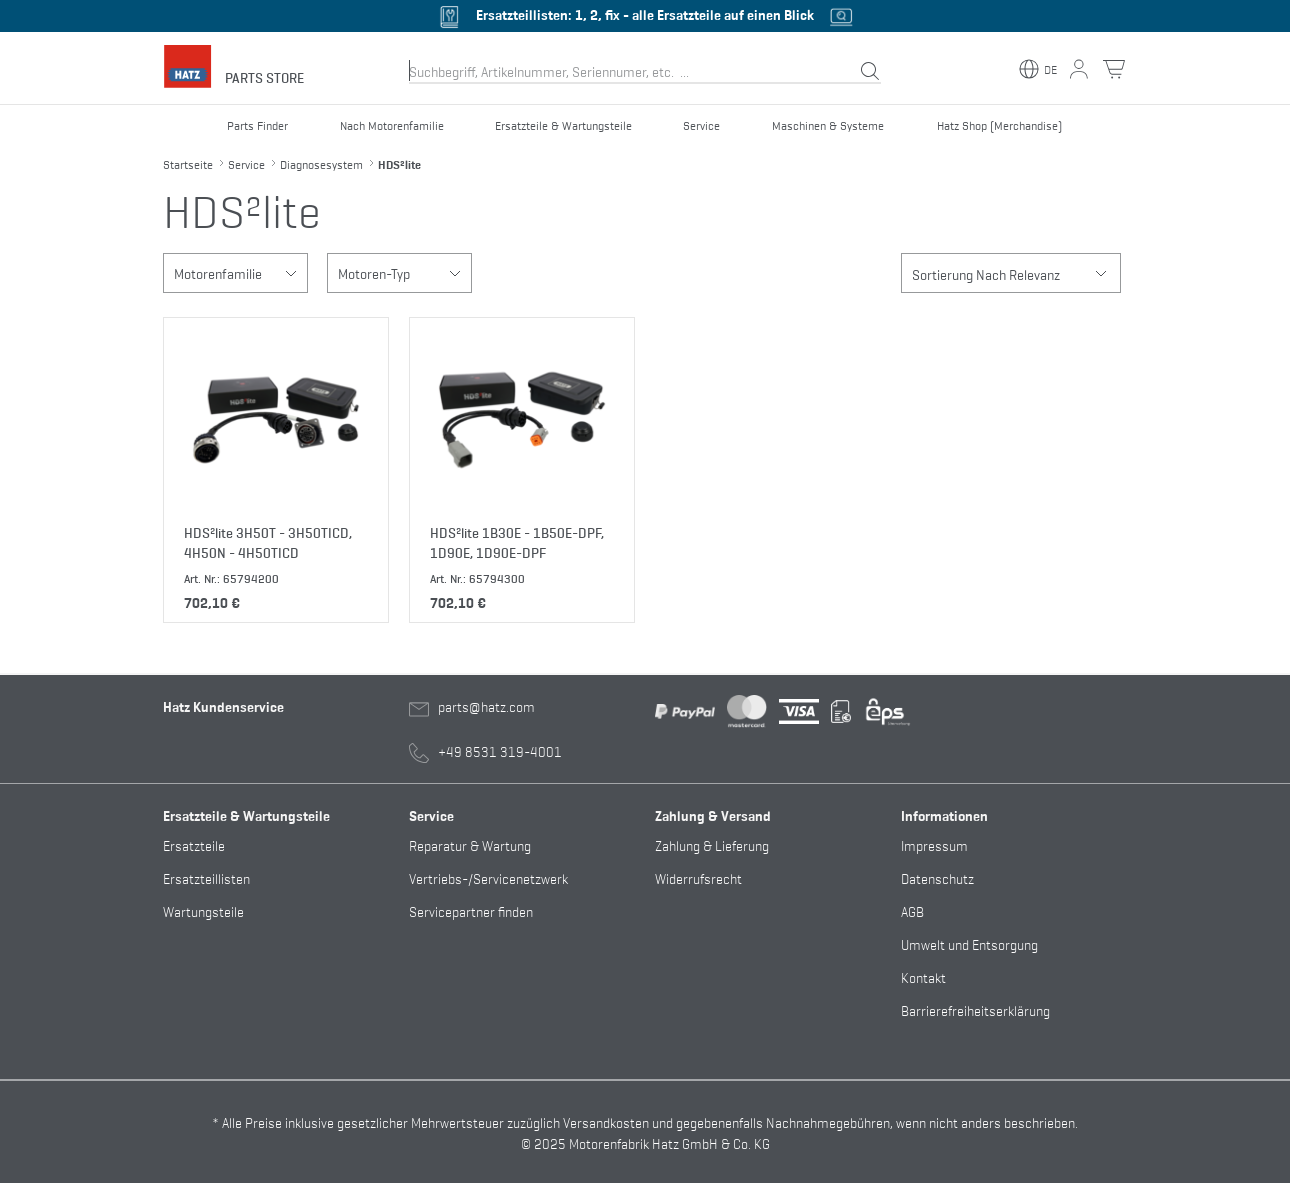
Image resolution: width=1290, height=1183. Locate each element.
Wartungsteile (203, 910)
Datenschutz (937, 877)
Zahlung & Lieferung (712, 844)
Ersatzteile (194, 844)
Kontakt (923, 976)
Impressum (934, 844)
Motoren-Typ (404, 273)
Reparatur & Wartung (470, 844)
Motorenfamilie (240, 273)
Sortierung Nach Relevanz (1016, 273)
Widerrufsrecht (698, 877)
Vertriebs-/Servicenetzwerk (488, 877)
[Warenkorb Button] (1114, 69)
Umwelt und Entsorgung (969, 943)
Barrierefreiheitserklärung (975, 1009)
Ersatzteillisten (206, 877)
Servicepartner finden (471, 910)
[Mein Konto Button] (1079, 69)
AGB (912, 910)
